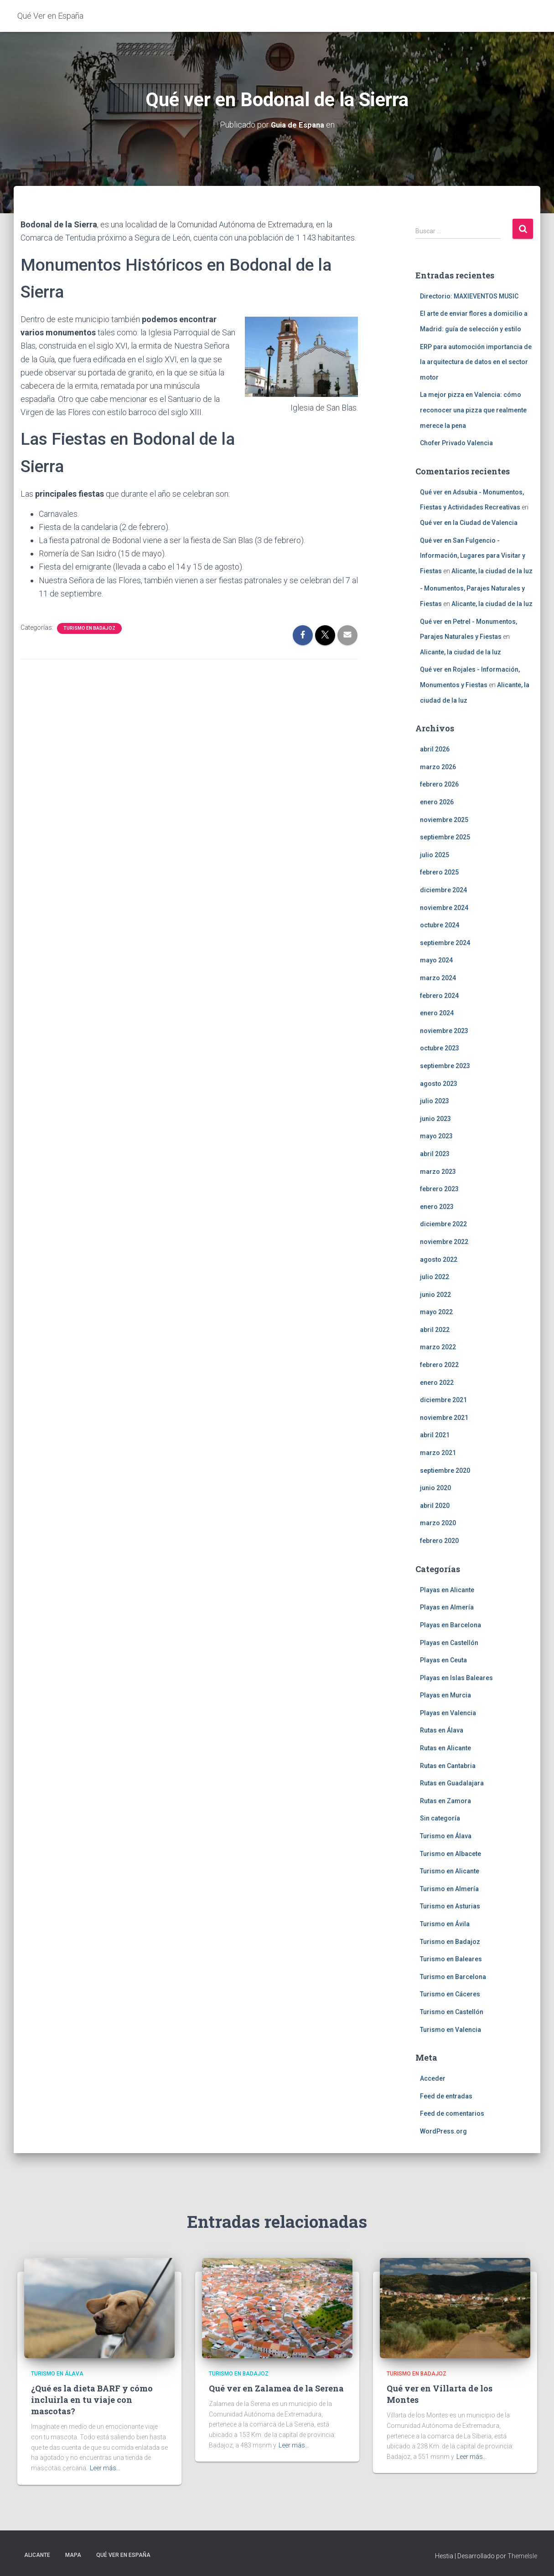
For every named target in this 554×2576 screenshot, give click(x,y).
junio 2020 (435, 1487)
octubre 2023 (439, 1048)
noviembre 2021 (444, 1417)
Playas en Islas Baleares (456, 1677)
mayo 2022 (436, 1312)
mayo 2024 (436, 960)
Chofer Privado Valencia (456, 443)
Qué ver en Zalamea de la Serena (276, 2388)
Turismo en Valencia (450, 2029)
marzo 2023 (438, 1171)
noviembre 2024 (444, 907)
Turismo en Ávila (445, 1924)
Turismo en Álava (445, 1836)
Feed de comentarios (452, 2113)
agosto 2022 (438, 1259)
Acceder (432, 2078)
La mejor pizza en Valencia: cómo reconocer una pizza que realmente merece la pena (473, 410)
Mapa (73, 2554)
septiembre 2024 (445, 942)
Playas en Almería (447, 1607)
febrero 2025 (439, 872)
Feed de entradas (446, 2095)
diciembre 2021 (443, 1400)
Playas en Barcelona (450, 1625)
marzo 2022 (438, 1347)
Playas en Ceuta (443, 1660)
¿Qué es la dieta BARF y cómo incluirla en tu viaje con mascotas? (92, 2400)
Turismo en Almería (449, 1888)
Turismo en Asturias (450, 1906)
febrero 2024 (439, 995)
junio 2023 (435, 1118)
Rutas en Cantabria (448, 1765)
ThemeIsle (522, 2555)
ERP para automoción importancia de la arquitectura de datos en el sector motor (476, 361)
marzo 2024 (438, 978)
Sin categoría (440, 1818)
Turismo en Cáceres (450, 1994)
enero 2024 (437, 1013)
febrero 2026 (439, 784)
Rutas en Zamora (445, 1800)
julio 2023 (434, 1101)
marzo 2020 (438, 1523)
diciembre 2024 (443, 890)
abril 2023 (435, 1153)
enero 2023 (437, 1206)
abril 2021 (435, 1435)
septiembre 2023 (445, 1065)
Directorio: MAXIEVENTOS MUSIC (469, 295)
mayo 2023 (436, 1136)
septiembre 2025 (445, 837)
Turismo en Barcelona (453, 1976)
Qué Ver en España (123, 2554)
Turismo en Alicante (449, 1871)
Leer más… (105, 2468)
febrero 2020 (439, 1540)
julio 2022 (434, 1276)
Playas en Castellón (449, 1642)
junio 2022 (435, 1294)
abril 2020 (435, 1505)
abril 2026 (435, 749)
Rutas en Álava (441, 1730)
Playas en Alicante (447, 1589)
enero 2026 (437, 802)
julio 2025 (434, 854)
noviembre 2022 (444, 1241)
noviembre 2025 (444, 819)
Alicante (37, 2554)
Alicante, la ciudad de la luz (492, 570)
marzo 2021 (438, 1452)
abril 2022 (435, 1329)
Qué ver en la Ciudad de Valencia (469, 522)
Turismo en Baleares (451, 1959)
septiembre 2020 (445, 1470)
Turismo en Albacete (450, 1853)
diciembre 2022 (443, 1224)
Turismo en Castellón (451, 2012)
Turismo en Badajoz (89, 627)
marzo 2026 (438, 766)
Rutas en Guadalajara (452, 1783)
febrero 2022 (439, 1364)
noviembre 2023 (444, 1030)
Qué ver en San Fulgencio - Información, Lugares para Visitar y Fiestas (472, 555)
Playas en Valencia (448, 1712)
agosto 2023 (438, 1083)
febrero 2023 (439, 1189)
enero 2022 (437, 1382)
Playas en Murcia (445, 1695)
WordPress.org (443, 2131)
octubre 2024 (439, 925)
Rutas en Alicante (445, 1748)
